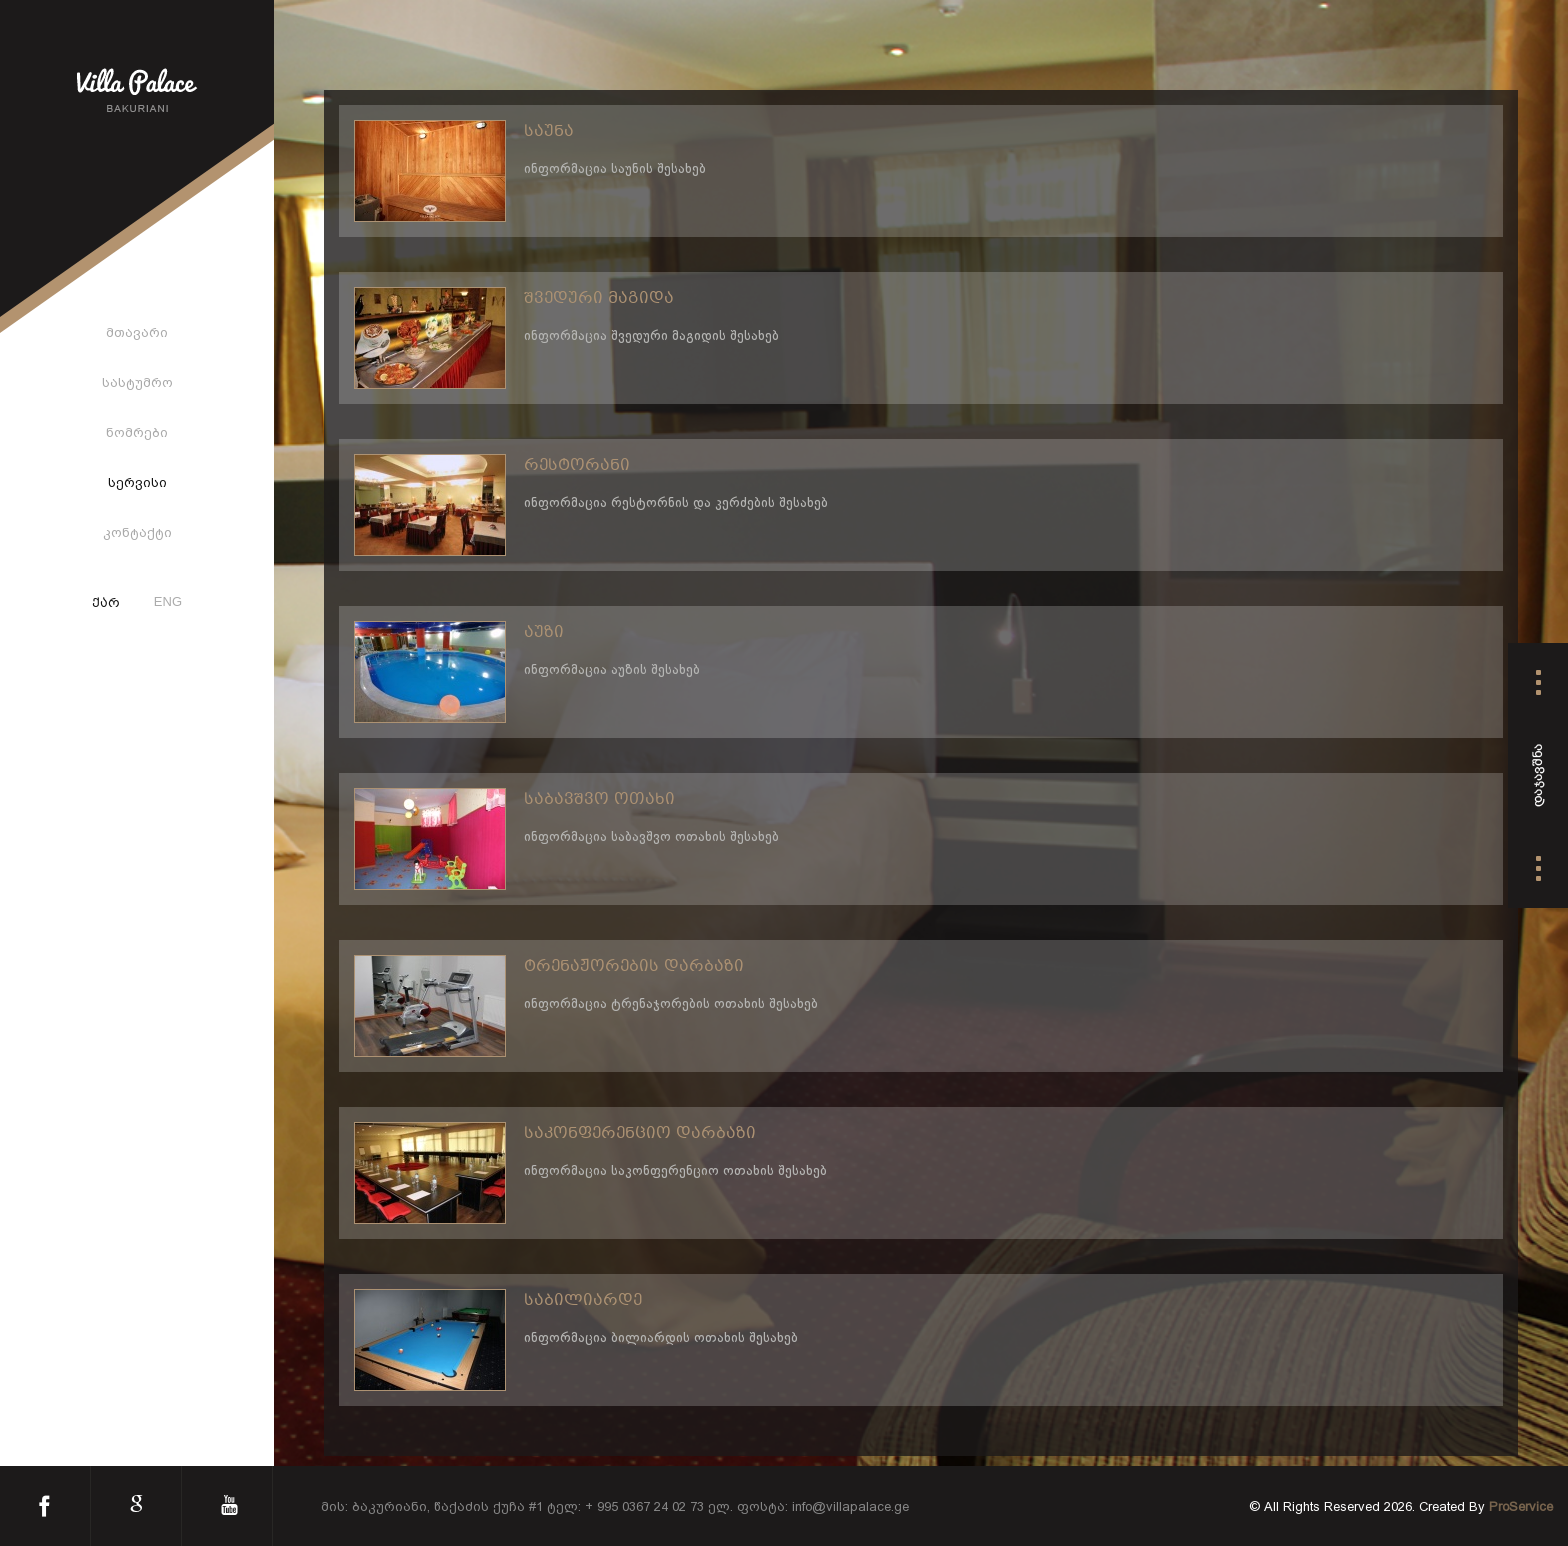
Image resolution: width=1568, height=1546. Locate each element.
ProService (1521, 1506)
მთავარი (137, 332)
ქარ (106, 604)
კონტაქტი (137, 532)
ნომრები (137, 432)
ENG (168, 601)
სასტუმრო (137, 382)
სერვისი (137, 482)
